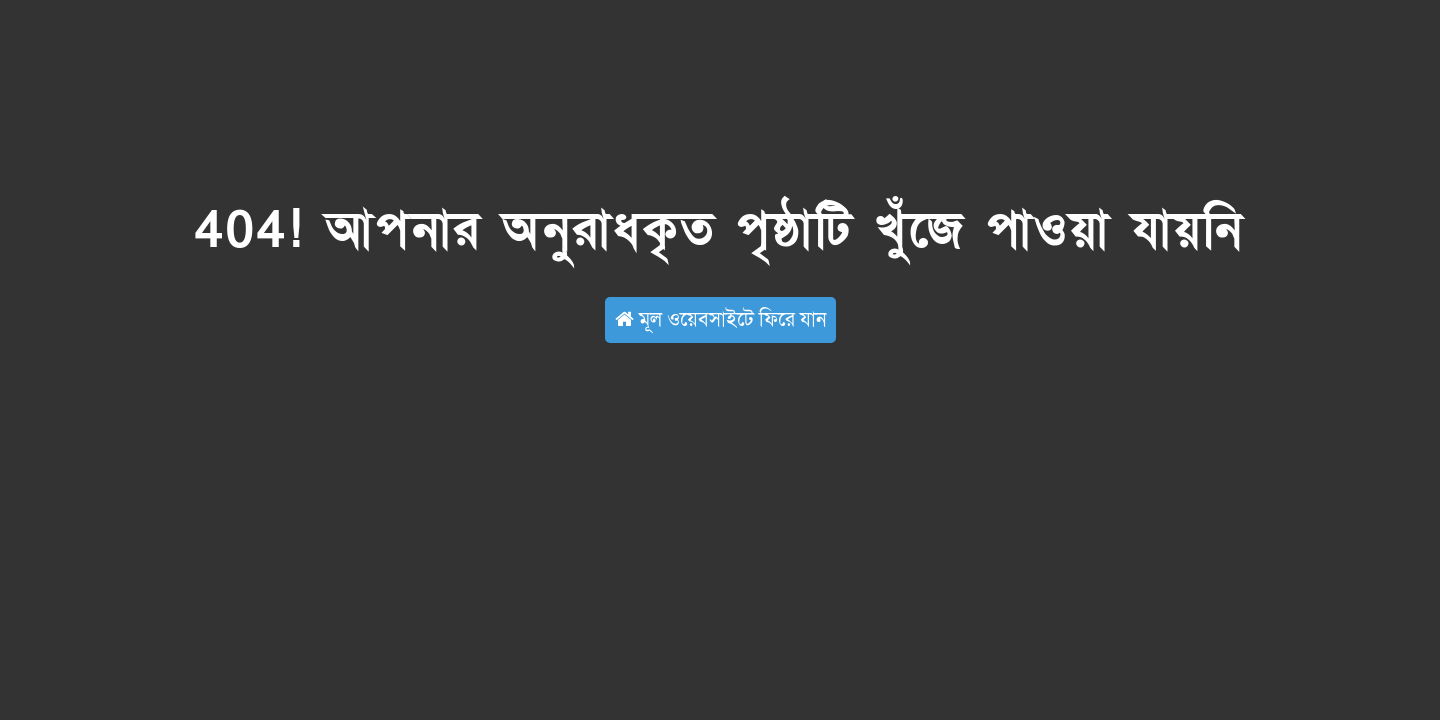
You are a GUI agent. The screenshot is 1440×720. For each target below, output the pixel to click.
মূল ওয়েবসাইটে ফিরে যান (720, 320)
